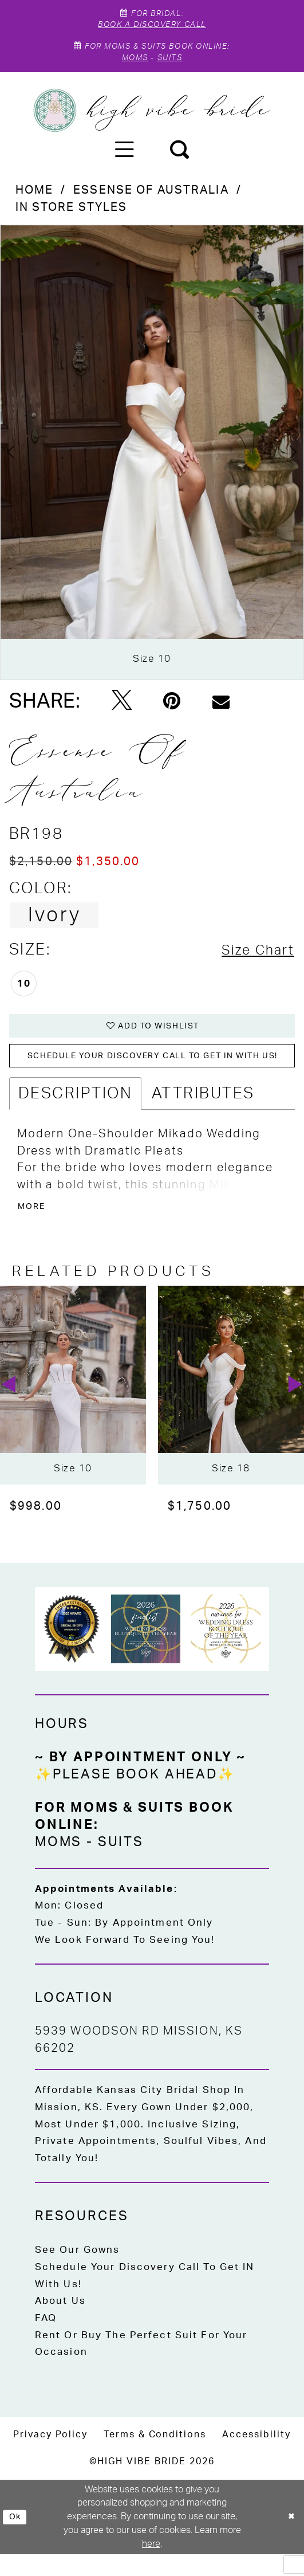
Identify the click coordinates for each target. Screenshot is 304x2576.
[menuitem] (124, 160)
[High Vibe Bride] (152, 120)
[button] (124, 160)
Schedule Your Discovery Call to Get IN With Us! (145, 2297)
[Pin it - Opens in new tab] (171, 711)
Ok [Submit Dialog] (16, 2538)
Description (75, 1112)
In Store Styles (71, 217)
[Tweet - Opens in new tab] (122, 711)
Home (34, 200)
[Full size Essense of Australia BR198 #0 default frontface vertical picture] (152, 462)
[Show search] (179, 160)
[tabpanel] (152, 462)
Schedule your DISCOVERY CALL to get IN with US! (158, 1073)
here (151, 2565)
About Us (60, 2323)
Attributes (203, 1112)
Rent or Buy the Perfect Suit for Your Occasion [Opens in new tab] (141, 2365)
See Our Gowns (77, 2272)
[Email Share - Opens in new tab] (221, 711)
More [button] (34, 1228)
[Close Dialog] (290, 2539)
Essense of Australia (150, 200)
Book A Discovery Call (152, 28)
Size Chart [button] (252, 960)
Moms (131, 66)
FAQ (46, 2340)
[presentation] (73, 1407)
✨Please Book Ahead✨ (135, 1796)
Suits (173, 66)
